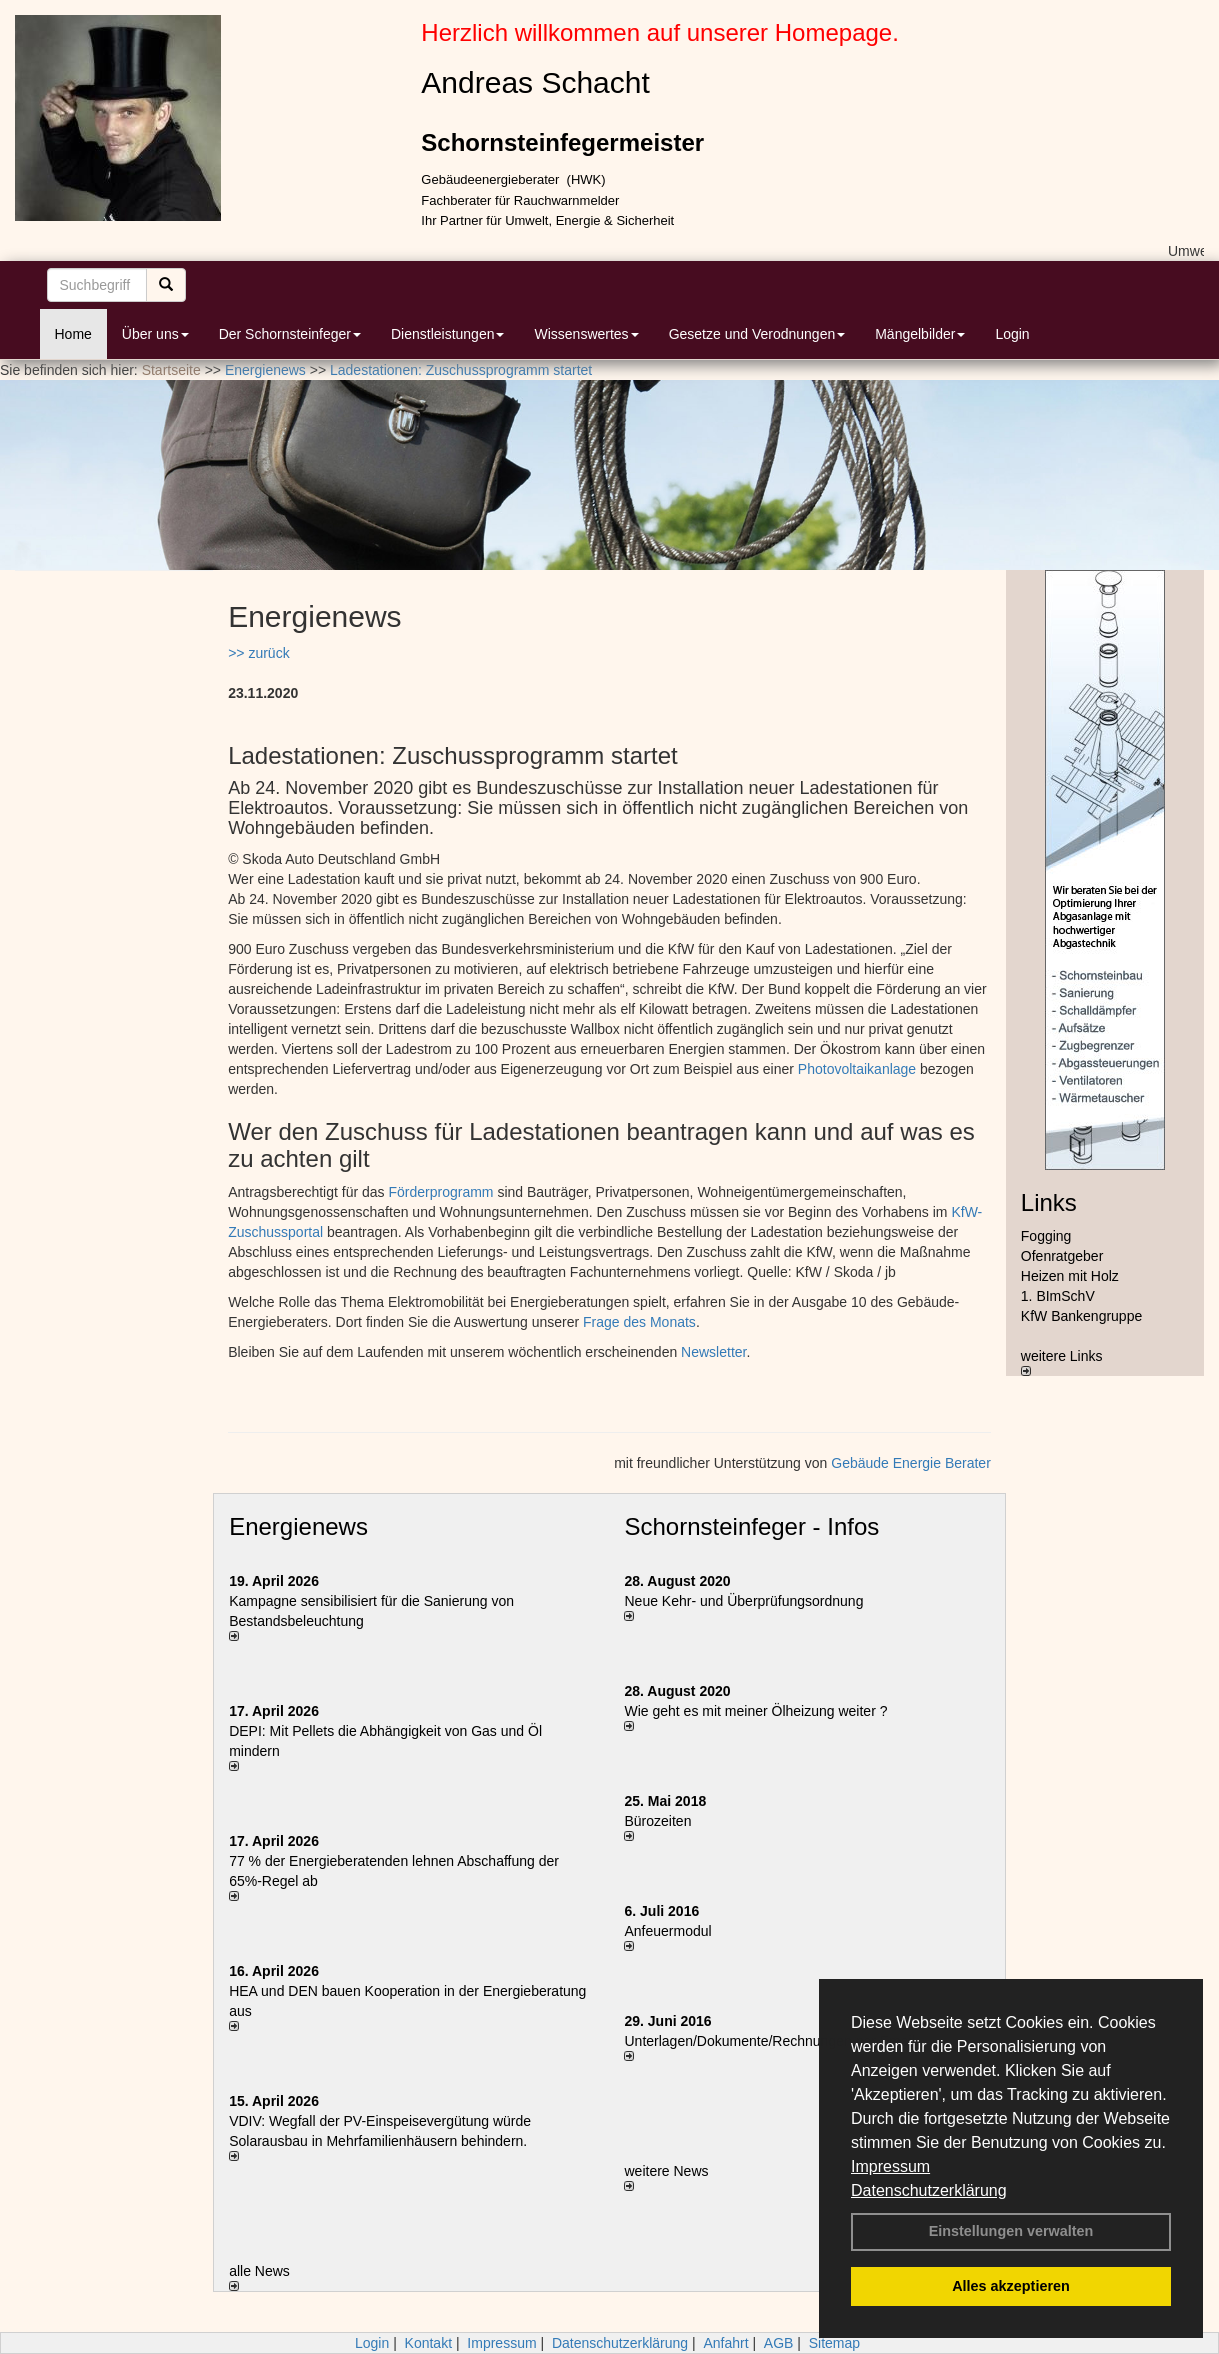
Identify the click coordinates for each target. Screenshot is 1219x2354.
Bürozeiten (657, 1821)
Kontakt (428, 2343)
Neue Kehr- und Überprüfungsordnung (743, 1601)
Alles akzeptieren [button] (1011, 2286)
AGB (779, 2343)
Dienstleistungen (448, 334)
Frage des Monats (639, 1322)
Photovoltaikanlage (857, 1069)
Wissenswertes (586, 334)
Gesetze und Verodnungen (757, 334)
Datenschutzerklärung (929, 2190)
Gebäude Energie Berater (911, 1463)
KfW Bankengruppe (1081, 1316)
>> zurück (258, 653)
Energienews (298, 1526)
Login (1012, 334)
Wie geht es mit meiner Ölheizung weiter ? (755, 1711)
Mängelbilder (920, 334)
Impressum (890, 2166)
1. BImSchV (1058, 1296)
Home (73, 334)
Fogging (1046, 1236)
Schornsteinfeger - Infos (751, 1526)
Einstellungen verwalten (1011, 2231)
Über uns (155, 334)
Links (1049, 1202)
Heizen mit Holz (1070, 1276)
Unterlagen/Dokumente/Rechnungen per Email (769, 2041)
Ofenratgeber (1062, 1256)
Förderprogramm (440, 1192)
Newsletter (713, 1352)
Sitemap (834, 2343)
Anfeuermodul (667, 1931)
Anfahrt (725, 2343)
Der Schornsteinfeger (290, 334)
